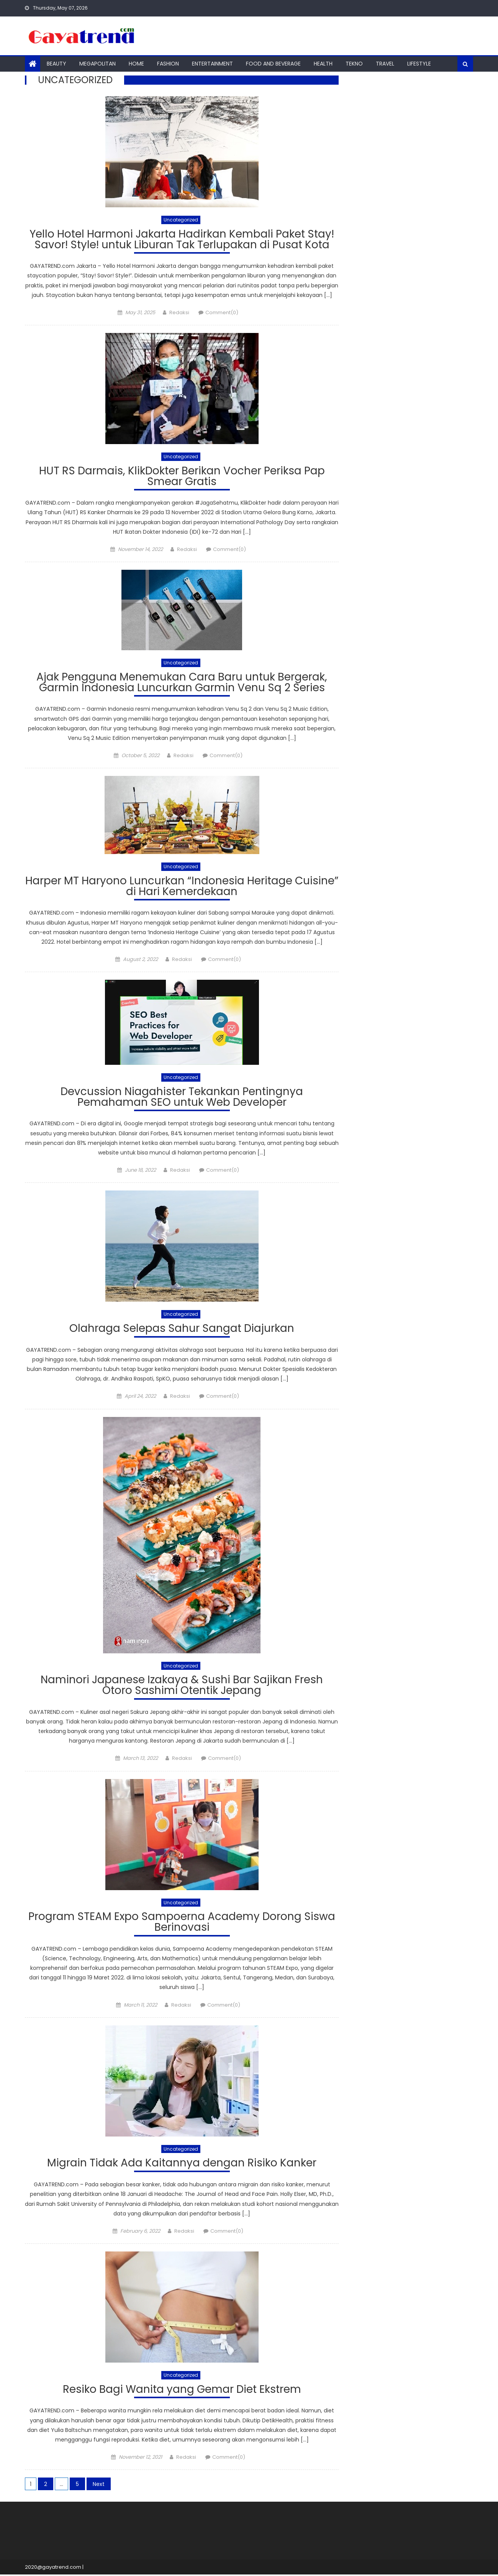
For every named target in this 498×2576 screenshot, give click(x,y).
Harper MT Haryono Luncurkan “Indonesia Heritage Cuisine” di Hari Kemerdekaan (182, 887)
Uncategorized (181, 219)
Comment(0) (221, 312)
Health (323, 63)
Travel (385, 63)
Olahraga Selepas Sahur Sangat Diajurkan (182, 1330)
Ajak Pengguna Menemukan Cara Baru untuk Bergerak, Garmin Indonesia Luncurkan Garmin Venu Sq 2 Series (182, 683)
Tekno (354, 63)
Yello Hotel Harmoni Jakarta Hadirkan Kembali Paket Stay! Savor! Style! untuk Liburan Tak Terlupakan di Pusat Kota (181, 240)
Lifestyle (419, 63)
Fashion (168, 63)
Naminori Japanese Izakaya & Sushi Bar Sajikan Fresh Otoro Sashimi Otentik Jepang (181, 1687)
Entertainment (212, 63)
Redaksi (179, 312)
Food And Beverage (273, 63)
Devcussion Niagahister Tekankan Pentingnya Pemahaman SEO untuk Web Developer (182, 1098)
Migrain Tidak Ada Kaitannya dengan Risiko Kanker (182, 2165)
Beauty (56, 63)
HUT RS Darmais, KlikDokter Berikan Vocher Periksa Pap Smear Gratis (181, 477)
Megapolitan (97, 63)
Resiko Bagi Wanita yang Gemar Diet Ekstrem (182, 2392)
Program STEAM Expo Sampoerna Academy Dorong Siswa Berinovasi (182, 1924)
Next (99, 2486)
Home (136, 63)
